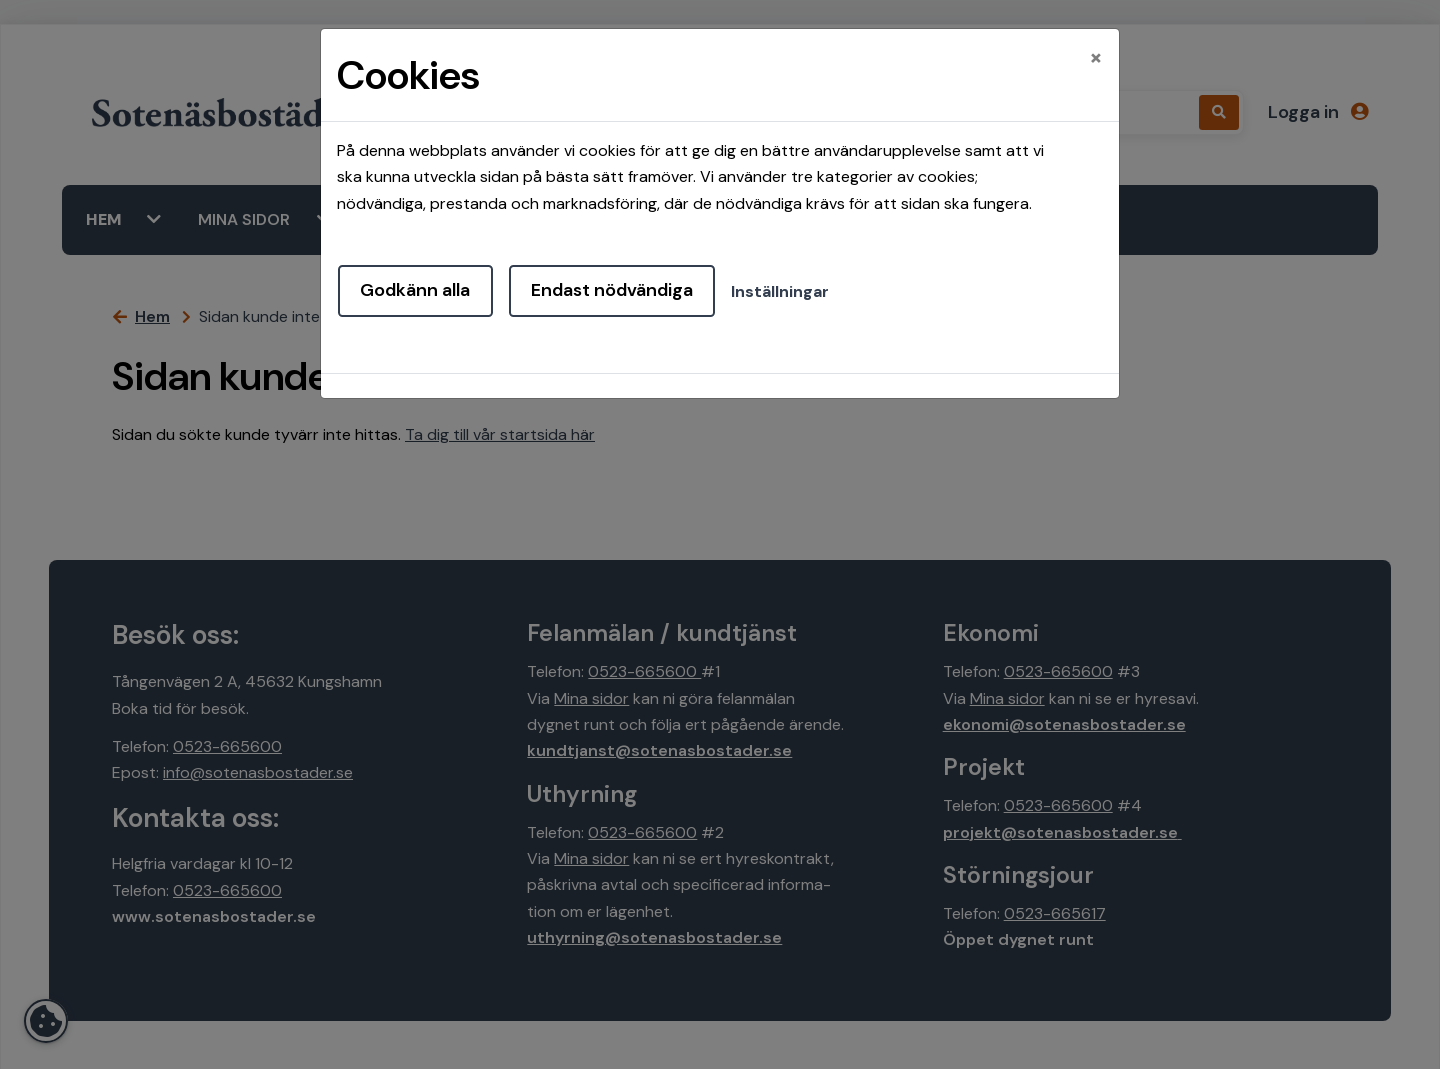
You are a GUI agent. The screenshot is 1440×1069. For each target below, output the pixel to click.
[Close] (1096, 57)
